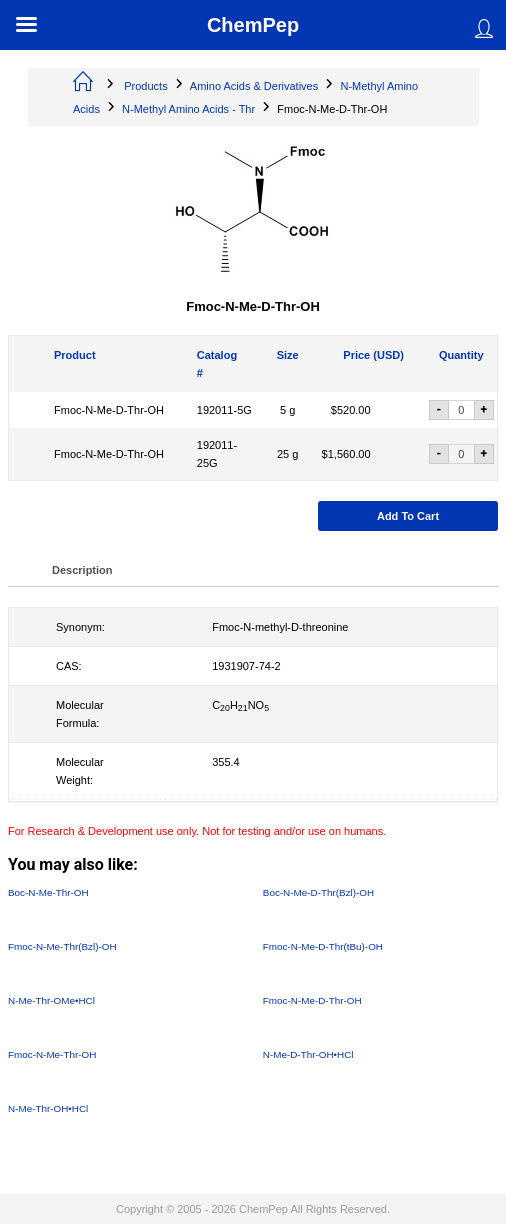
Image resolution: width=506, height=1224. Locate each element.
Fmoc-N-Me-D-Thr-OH (109, 410)
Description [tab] (82, 570)
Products (145, 86)
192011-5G (224, 410)
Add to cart (408, 516)
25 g (287, 454)
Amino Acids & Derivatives (254, 86)
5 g (287, 410)
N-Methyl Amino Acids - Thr (188, 109)
